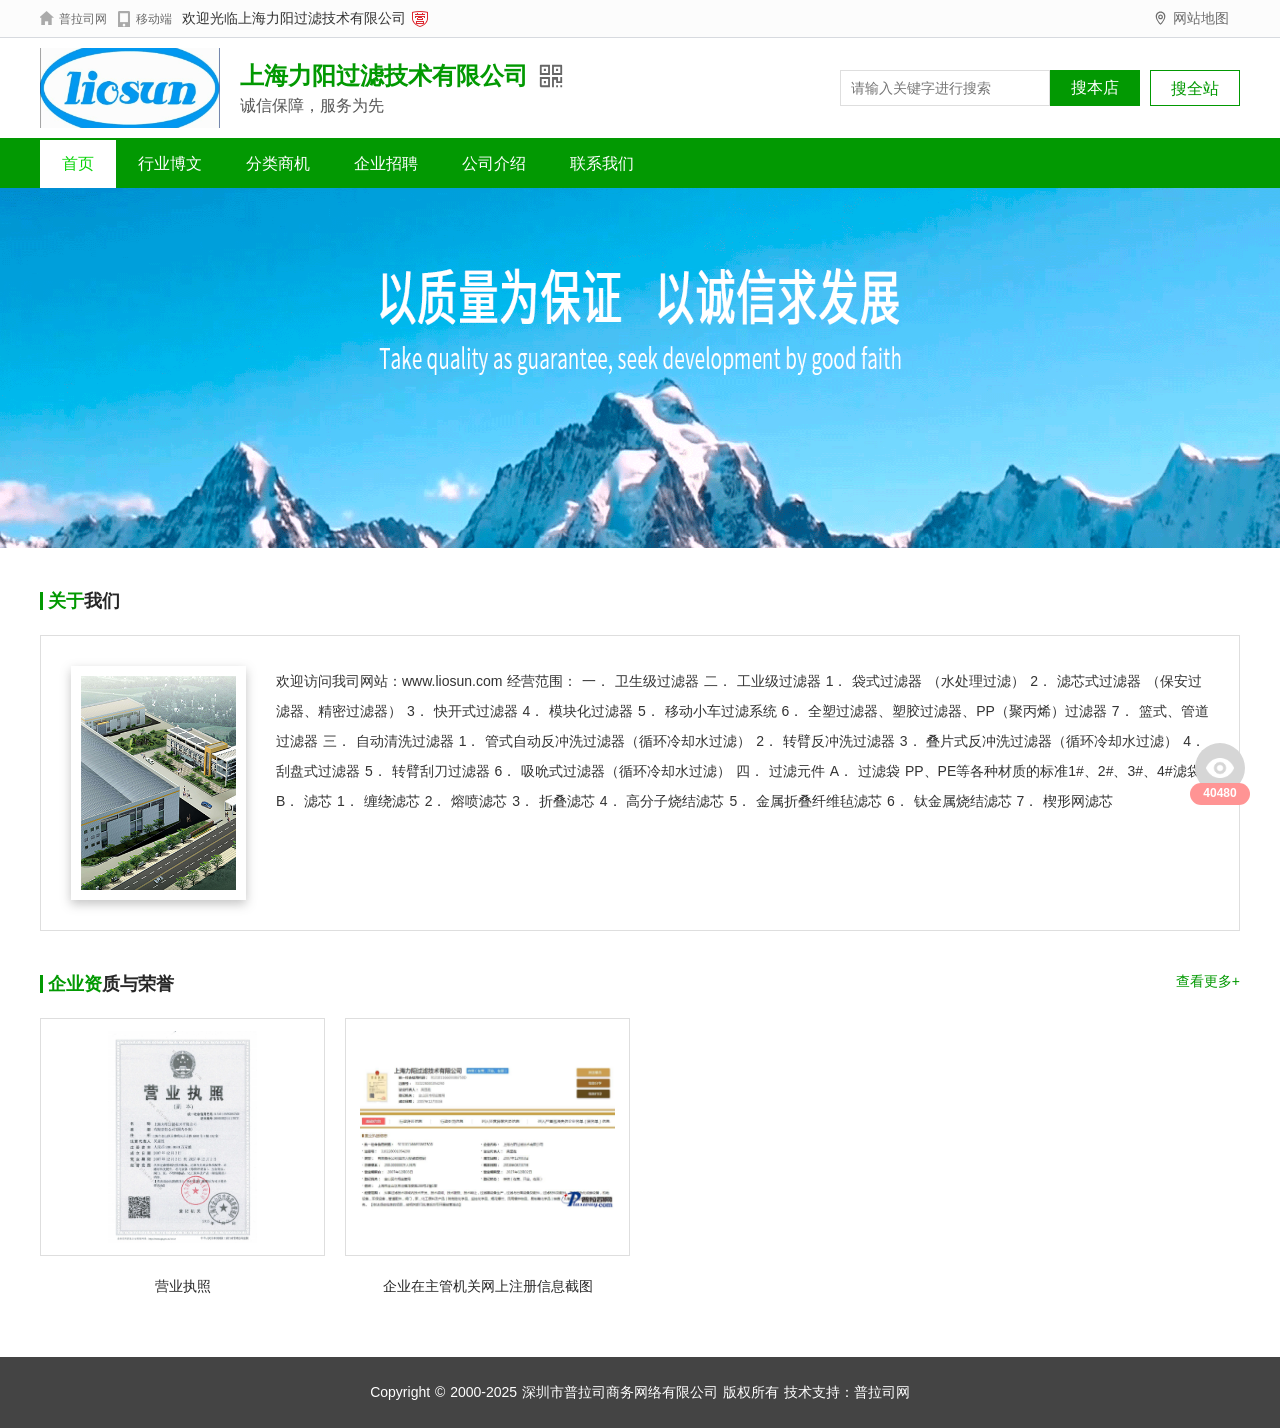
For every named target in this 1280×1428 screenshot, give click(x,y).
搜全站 (1195, 88)
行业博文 (170, 163)
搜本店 (1095, 87)
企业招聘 (386, 163)
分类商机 (278, 163)
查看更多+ (1208, 981)
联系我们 (602, 163)
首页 (78, 163)
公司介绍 (494, 163)
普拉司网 (882, 1392)
